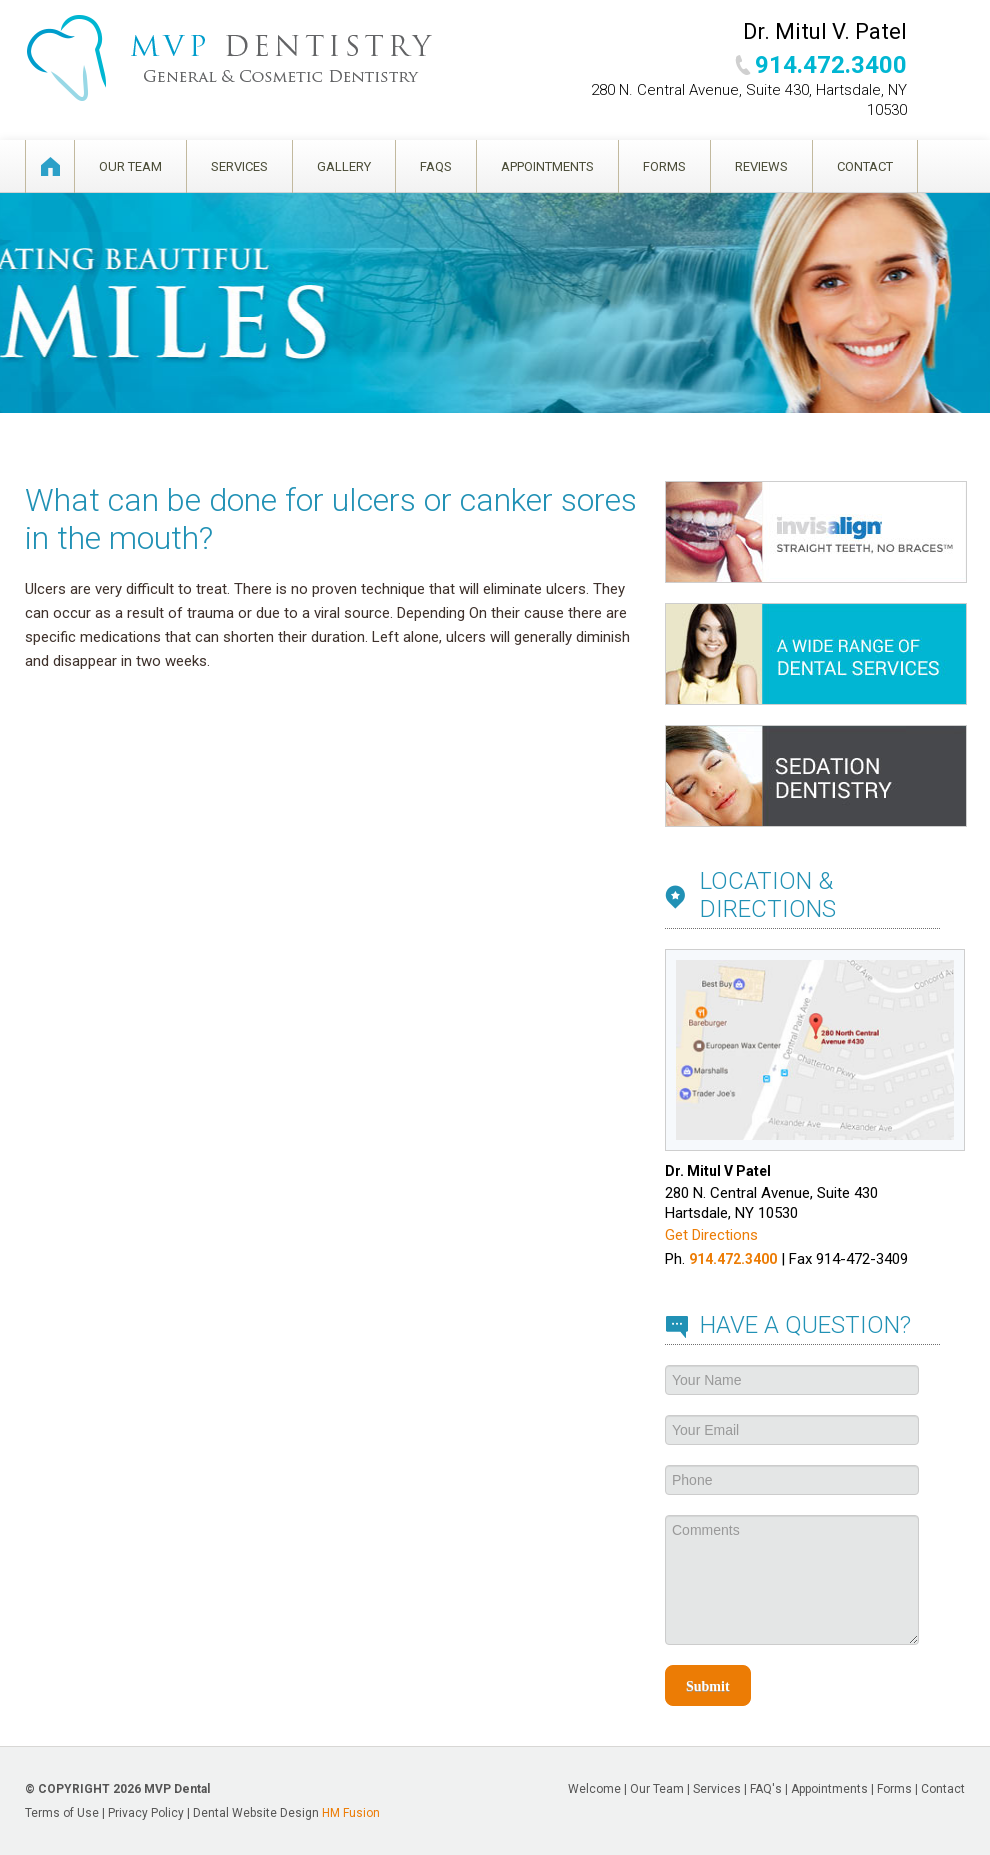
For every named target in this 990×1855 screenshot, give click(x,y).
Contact (865, 166)
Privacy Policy (146, 1813)
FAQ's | (770, 1789)
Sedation (816, 776)
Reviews (761, 166)
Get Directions (711, 1235)
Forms (664, 166)
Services (239, 166)
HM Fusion (351, 1813)
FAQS (436, 166)
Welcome (49, 166)
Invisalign (816, 532)
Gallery (344, 166)
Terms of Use (62, 1813)
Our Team (130, 166)
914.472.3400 (831, 65)
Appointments (547, 166)
